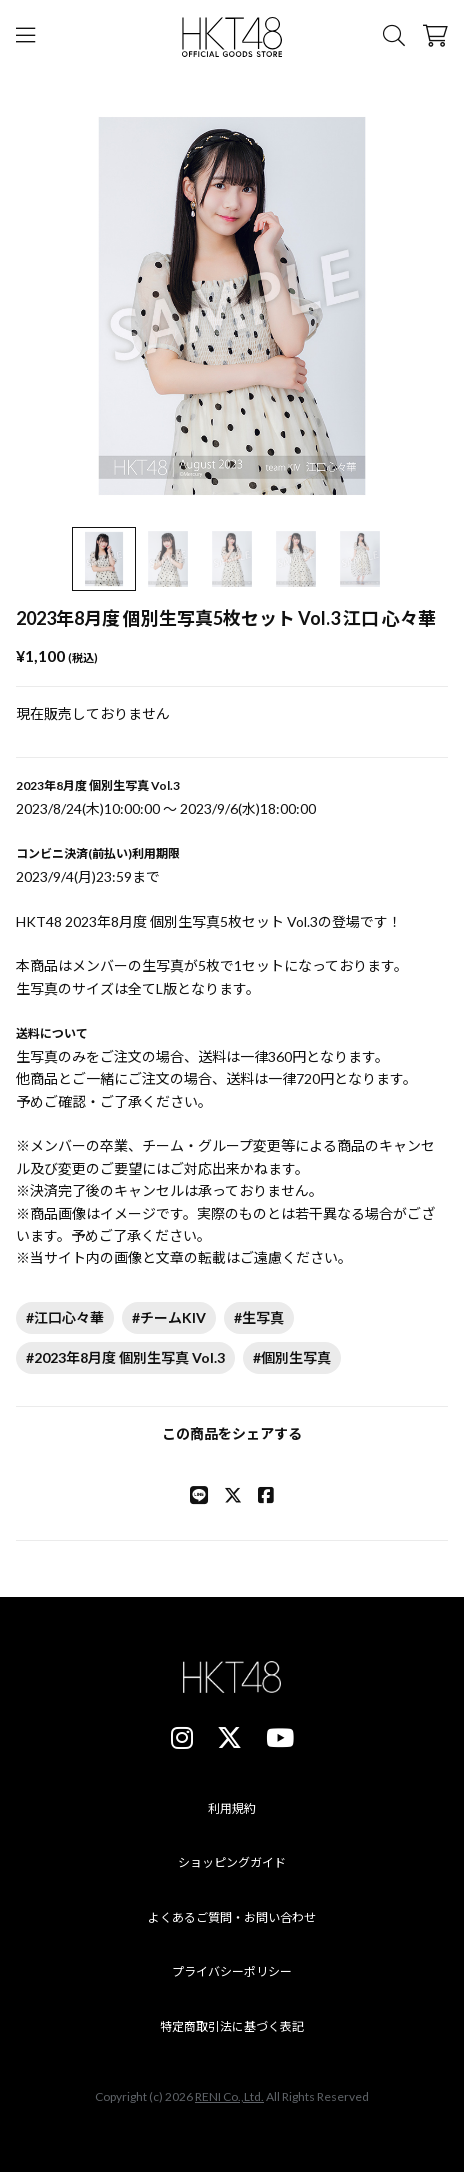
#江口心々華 (65, 1317)
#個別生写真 (292, 1357)
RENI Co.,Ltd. (229, 2096)
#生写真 (259, 1317)
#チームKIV (169, 1317)
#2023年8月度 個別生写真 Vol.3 (125, 1357)
